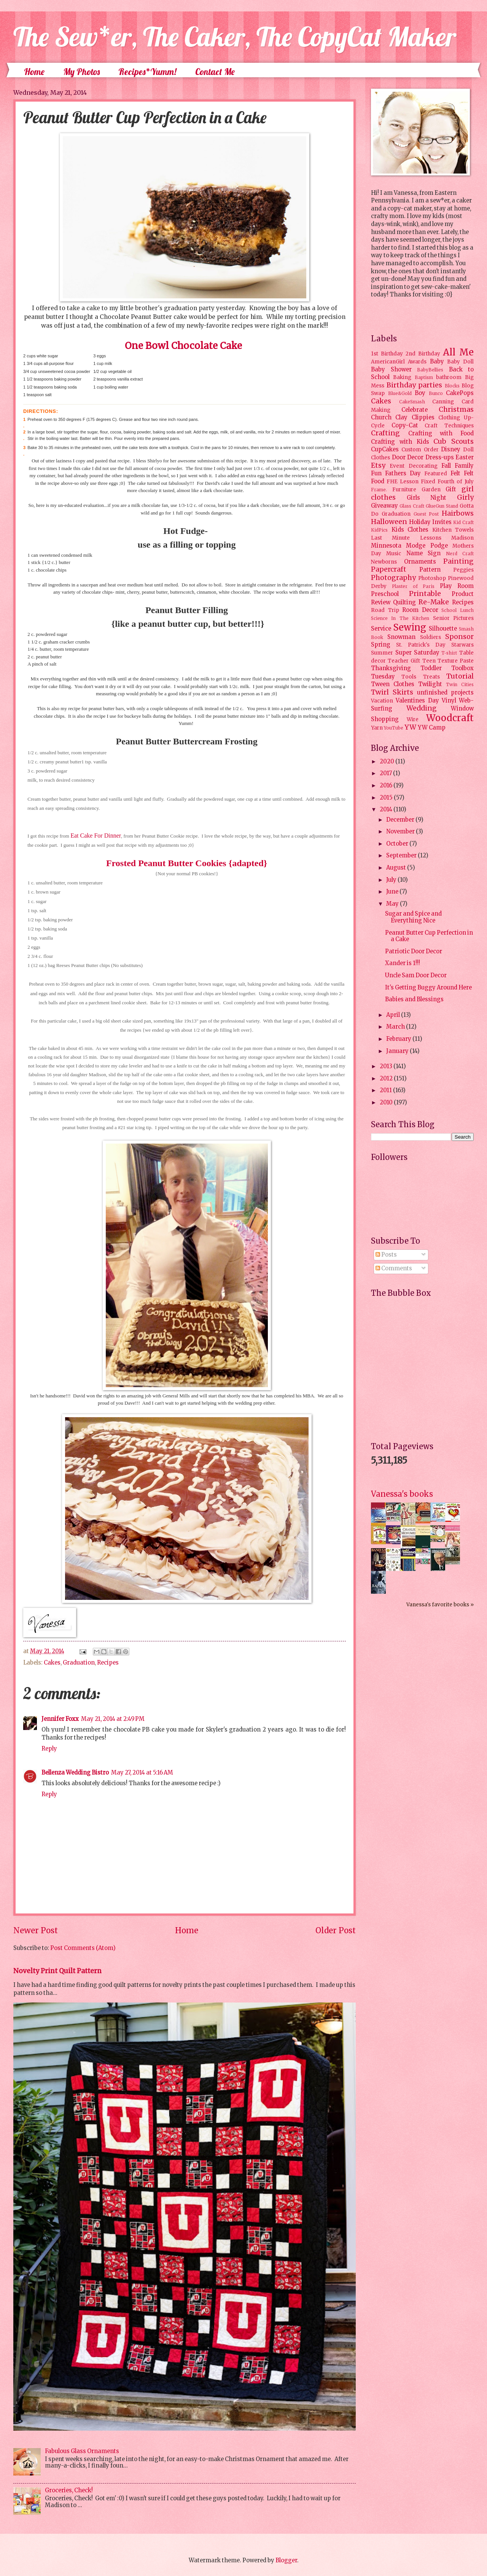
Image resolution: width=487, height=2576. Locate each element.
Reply (49, 1748)
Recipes (108, 1662)
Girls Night (427, 497)
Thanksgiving (391, 668)
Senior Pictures (453, 618)
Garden (431, 489)
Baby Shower (391, 369)
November (401, 831)
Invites (442, 522)
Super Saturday (417, 652)
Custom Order (420, 449)
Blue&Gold (400, 393)
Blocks (452, 386)
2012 (387, 1078)
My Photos (81, 71)
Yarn (377, 728)
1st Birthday (387, 353)
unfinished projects (445, 692)
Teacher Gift (404, 661)
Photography (393, 578)
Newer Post (35, 1931)
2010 (387, 1102)
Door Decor (408, 457)
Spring (380, 644)
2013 (386, 1066)
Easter (464, 457)
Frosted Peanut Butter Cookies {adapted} (186, 863)
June (392, 891)
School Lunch (457, 610)
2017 (386, 773)
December (400, 819)
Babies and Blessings (414, 999)
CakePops (460, 393)
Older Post (335, 1931)
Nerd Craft (460, 553)
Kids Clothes (410, 529)
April (393, 1015)
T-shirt (449, 653)
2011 (386, 1090)
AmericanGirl (388, 361)
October (397, 843)
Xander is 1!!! (402, 963)
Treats (431, 677)
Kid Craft (463, 522)
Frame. (379, 489)
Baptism (424, 377)
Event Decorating (413, 466)
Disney (450, 449)
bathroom (449, 377)
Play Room (457, 586)
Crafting (385, 433)
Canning (443, 401)
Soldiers (430, 637)
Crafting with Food (441, 433)
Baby (437, 361)
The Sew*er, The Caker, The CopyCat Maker (234, 36)
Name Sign (423, 553)
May (393, 903)
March (396, 1026)
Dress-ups (439, 457)
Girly (465, 497)
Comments (394, 1268)
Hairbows (458, 513)
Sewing (409, 627)
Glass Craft (411, 506)
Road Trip (385, 610)
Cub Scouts (453, 441)
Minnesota (386, 545)
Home (34, 71)
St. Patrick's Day (421, 645)
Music (393, 553)
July (392, 879)
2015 (387, 797)
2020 (387, 761)
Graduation (79, 1662)
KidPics (379, 530)
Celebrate (414, 409)
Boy (420, 393)
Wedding (421, 708)
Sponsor (459, 636)
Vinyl (449, 700)
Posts (386, 1254)
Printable (425, 593)
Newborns (384, 562)
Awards (417, 361)
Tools (408, 677)
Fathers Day (403, 473)
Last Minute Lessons (406, 538)
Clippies (423, 417)
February (399, 1038)
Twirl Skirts (392, 692)
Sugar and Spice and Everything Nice (413, 917)
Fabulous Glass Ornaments (82, 2451)
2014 (386, 809)
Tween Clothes (392, 684)
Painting (458, 561)
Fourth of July (456, 481)
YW (410, 727)
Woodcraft (450, 717)
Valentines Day (417, 700)
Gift (451, 489)
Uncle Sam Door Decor (416, 975)
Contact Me (215, 71)
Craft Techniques (449, 425)
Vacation (382, 701)
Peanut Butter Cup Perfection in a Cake (429, 936)
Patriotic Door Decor (413, 951)
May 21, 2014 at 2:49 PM (113, 1719)
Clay (401, 417)
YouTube (393, 728)
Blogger (286, 2560)
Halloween (389, 522)
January (398, 1051)
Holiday (420, 522)
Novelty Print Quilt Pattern (57, 1971)
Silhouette (443, 628)
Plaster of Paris (413, 586)
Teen (429, 661)
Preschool (385, 594)
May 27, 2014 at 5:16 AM (142, 1772)
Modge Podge (426, 545)
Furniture (404, 489)
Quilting (404, 602)
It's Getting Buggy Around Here (428, 987)
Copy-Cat (405, 425)
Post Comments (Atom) (83, 1948)
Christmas (456, 409)
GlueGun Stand (442, 506)
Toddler (431, 668)
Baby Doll (460, 361)
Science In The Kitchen (400, 618)
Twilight (430, 684)
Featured (435, 473)
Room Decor (420, 610)
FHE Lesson (403, 481)
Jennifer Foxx (60, 1719)
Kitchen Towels (453, 530)
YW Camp (432, 727)
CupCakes (385, 449)
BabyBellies (430, 370)
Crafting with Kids (400, 441)
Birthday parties (414, 385)
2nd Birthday (423, 353)
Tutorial (460, 676)
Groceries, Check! (69, 2490)
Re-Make (434, 602)
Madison (462, 538)
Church (381, 417)
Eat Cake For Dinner (95, 835)
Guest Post (426, 514)
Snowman (401, 637)
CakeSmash (412, 402)
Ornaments (420, 561)
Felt (455, 473)
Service (381, 628)
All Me (458, 352)
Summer (382, 653)
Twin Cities (460, 684)
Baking (402, 377)
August (396, 867)
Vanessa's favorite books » (440, 1604)
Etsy (378, 465)
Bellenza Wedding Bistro (75, 1772)
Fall (446, 465)
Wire (413, 719)
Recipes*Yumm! (147, 71)
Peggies (463, 570)
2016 (386, 785)
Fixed (428, 481)
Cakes (52, 1662)
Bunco (436, 393)
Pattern (430, 569)
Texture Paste (456, 661)
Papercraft (388, 569)
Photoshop (432, 578)
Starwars (462, 645)
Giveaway (384, 505)
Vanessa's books (402, 1494)
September (402, 855)
